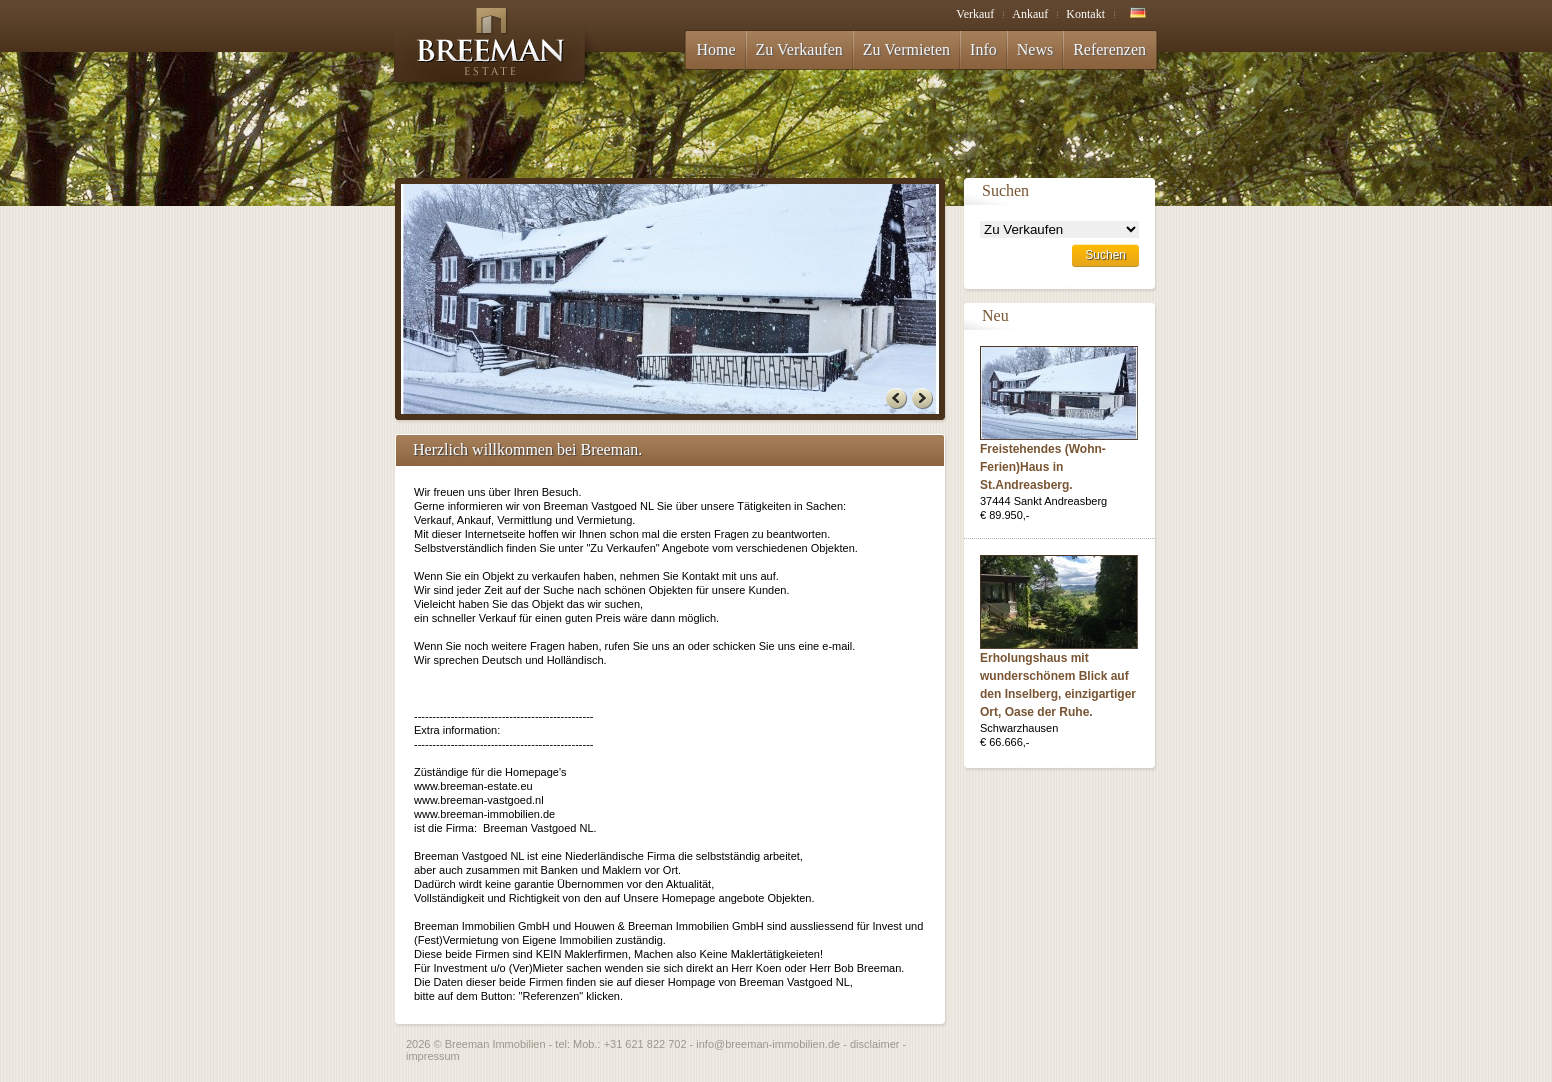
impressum (433, 1056)
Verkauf (975, 14)
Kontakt (1085, 14)
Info (983, 49)
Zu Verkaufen (799, 49)
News (1035, 49)
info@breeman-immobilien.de (768, 1044)
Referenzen (1109, 49)
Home (715, 49)
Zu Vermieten (906, 49)
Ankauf (1030, 14)
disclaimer (875, 1044)
